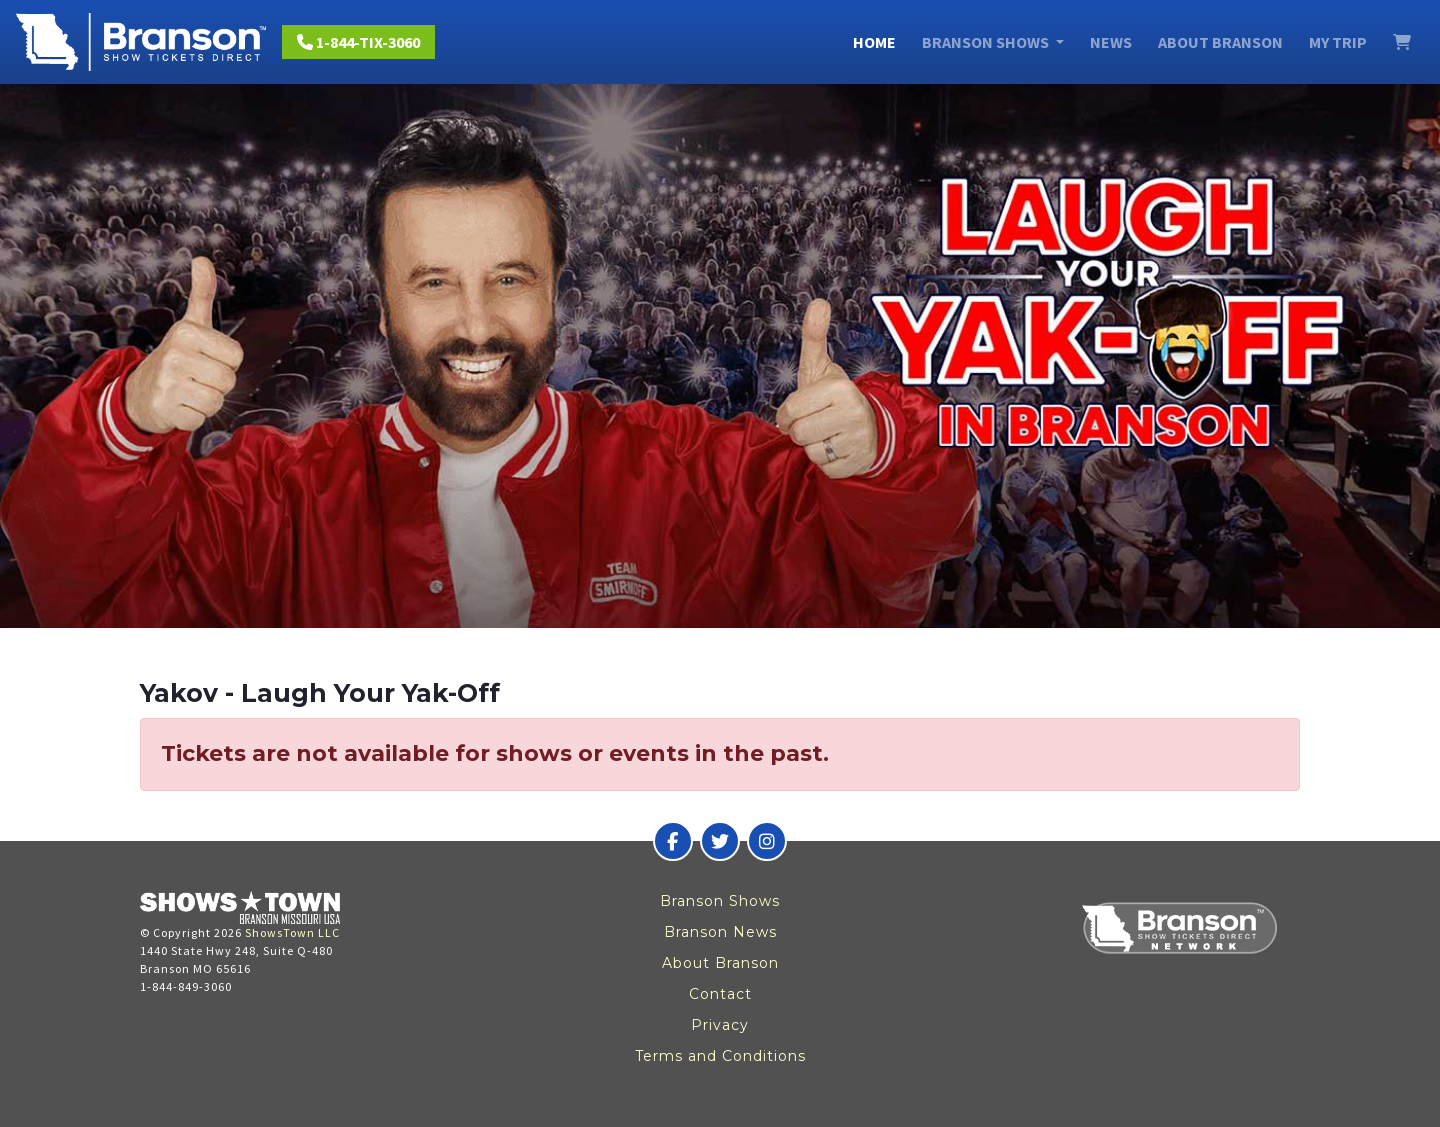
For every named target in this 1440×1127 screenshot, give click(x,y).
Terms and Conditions (720, 1056)
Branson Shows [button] (987, 42)
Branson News (720, 932)
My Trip (1338, 42)
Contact (720, 994)
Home (874, 42)
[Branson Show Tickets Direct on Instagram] (767, 841)
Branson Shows (720, 901)
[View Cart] (1402, 42)
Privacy (720, 1025)
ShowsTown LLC (292, 932)
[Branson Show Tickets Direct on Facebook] (673, 841)
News (1111, 42)
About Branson (1220, 42)
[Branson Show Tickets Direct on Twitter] (720, 841)
